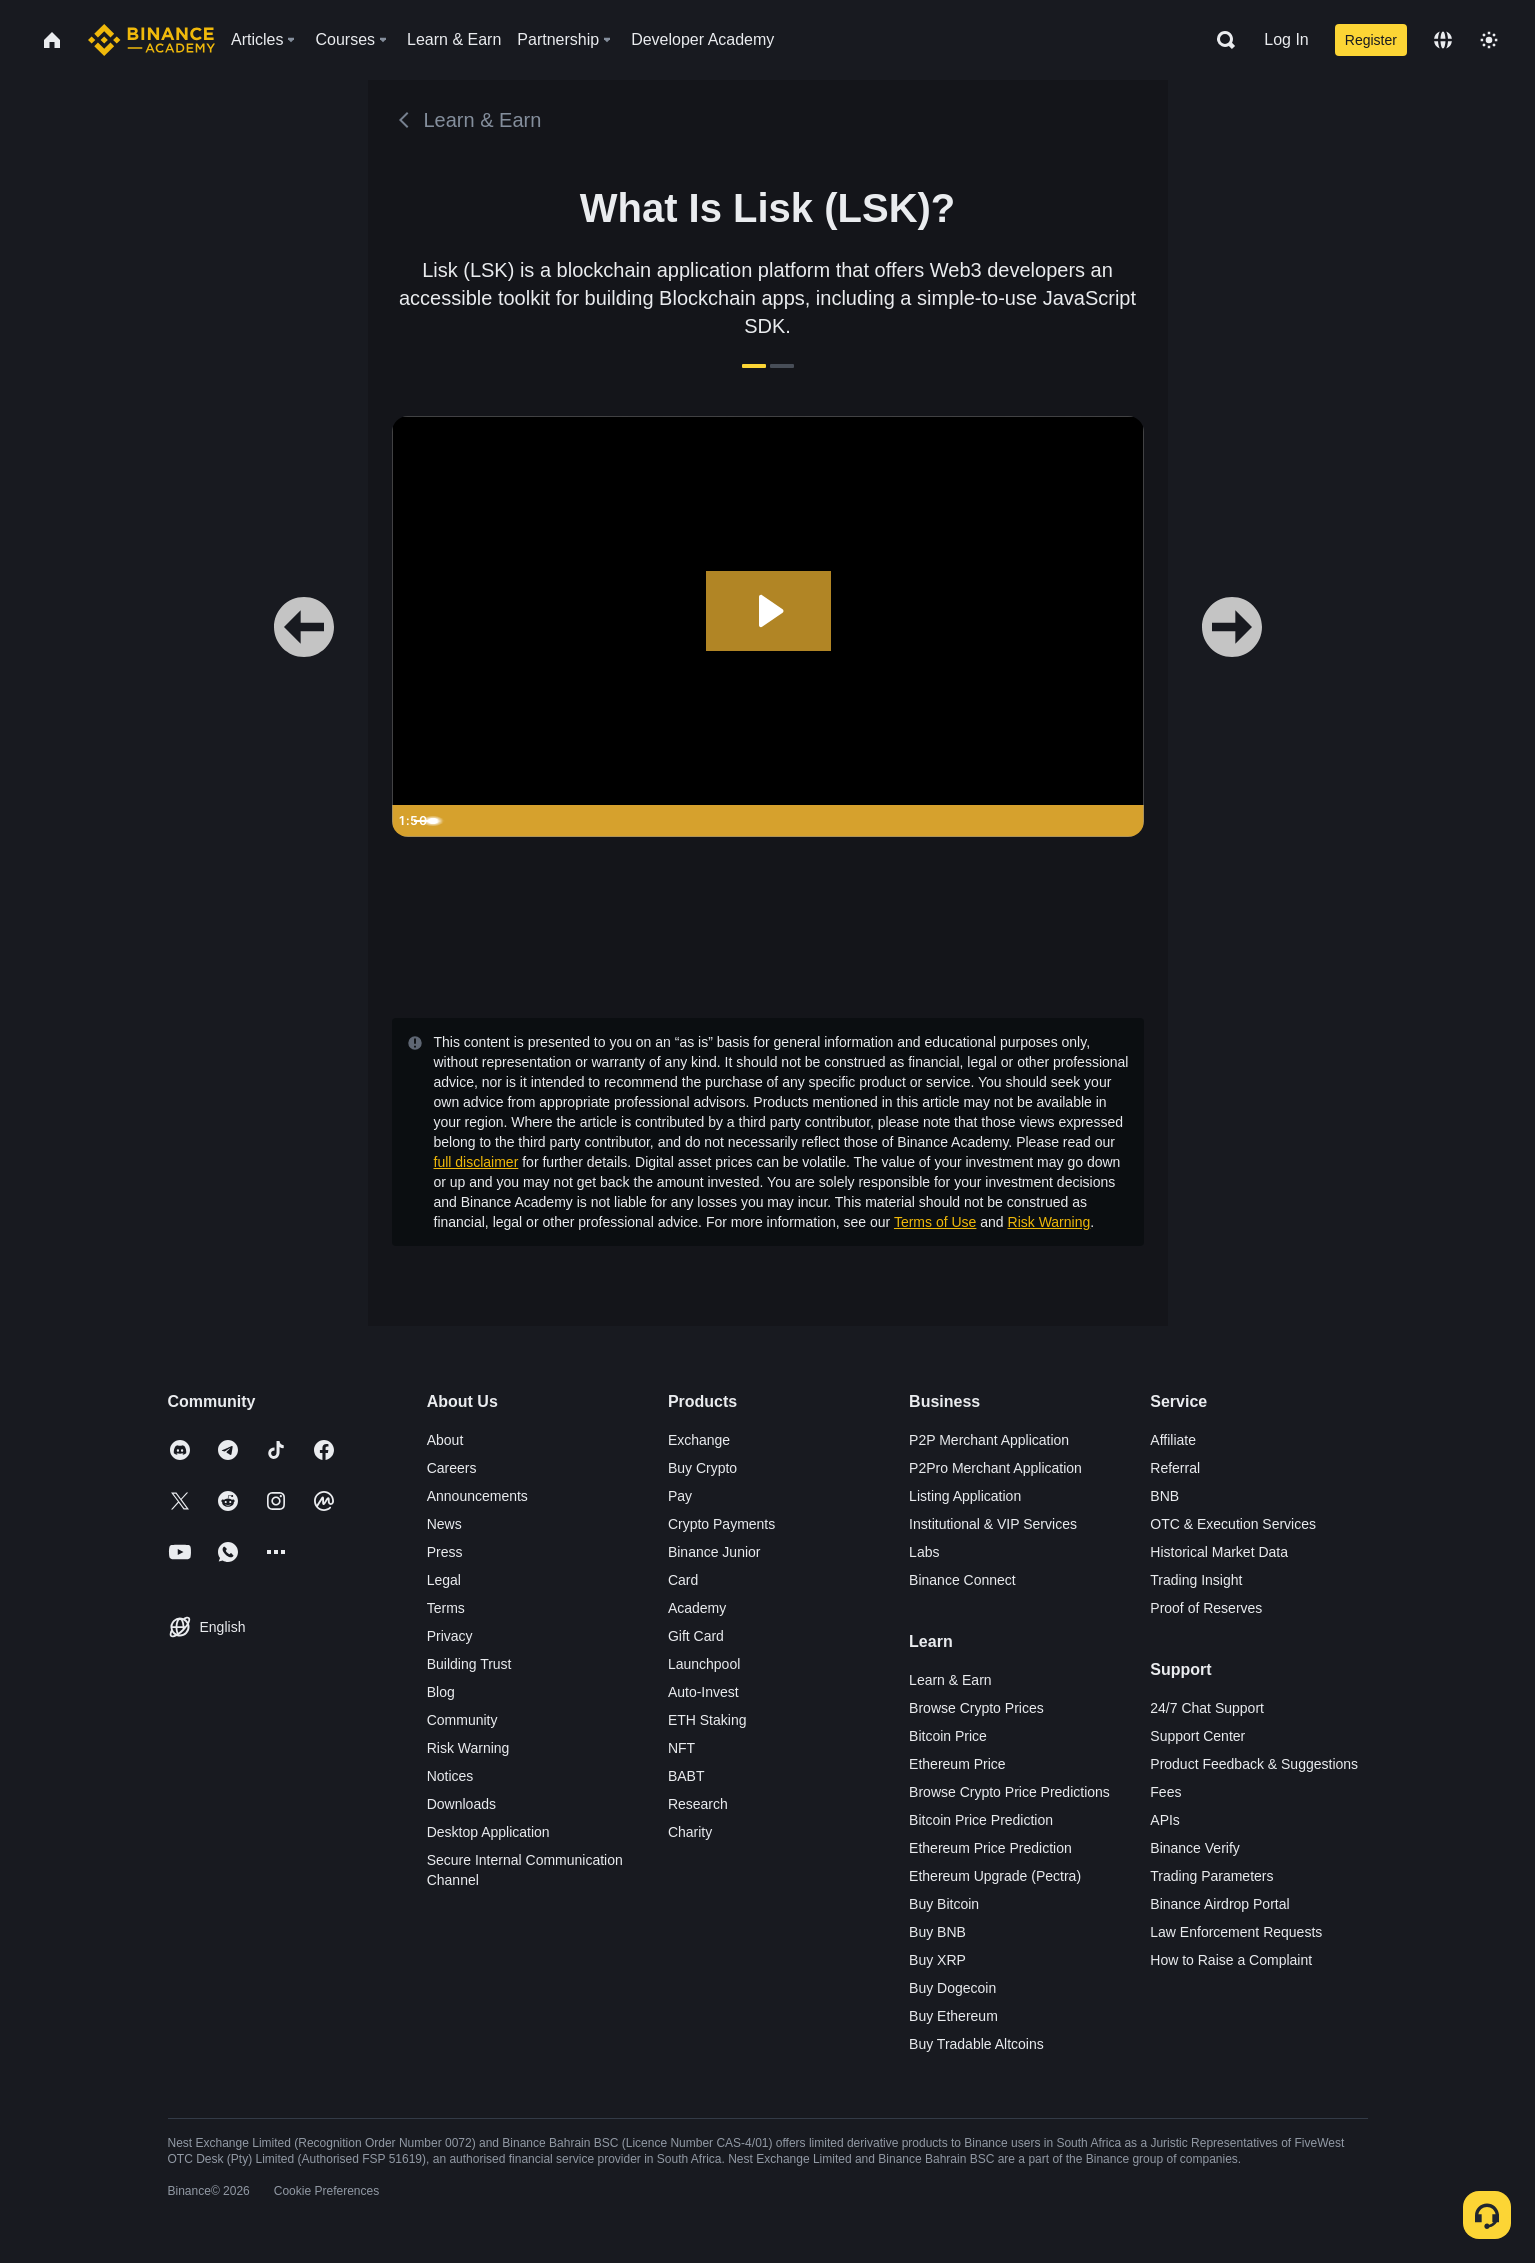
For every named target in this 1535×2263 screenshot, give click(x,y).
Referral (1175, 1468)
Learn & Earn (950, 1680)
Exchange (699, 1440)
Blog (441, 1692)
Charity (690, 1832)
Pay (680, 1496)
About (445, 1440)
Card (683, 1580)
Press (445, 1552)
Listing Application (965, 1496)
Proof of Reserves (1206, 1608)
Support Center (1197, 1736)
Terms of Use (935, 1222)
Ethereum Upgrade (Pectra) (995, 1876)
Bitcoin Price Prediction (981, 1820)
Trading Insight (1196, 1580)
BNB (1164, 1496)
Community (462, 1720)
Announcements (477, 1496)
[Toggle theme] (1489, 40)
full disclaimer (476, 1162)
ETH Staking (707, 1720)
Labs (924, 1552)
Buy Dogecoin (952, 1988)
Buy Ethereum (953, 2016)
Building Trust (469, 1664)
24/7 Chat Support (1207, 1708)
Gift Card (696, 1636)
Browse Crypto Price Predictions (1009, 1792)
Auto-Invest (703, 1692)
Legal (444, 1580)
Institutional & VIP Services (993, 1524)
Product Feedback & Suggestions (1254, 1764)
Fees (1165, 1792)
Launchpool (704, 1664)
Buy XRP (937, 1960)
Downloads (461, 1804)
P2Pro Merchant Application (995, 1468)
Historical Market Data (1219, 1552)
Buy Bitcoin (944, 1904)
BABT (686, 1776)
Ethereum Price (957, 1764)
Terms (446, 1608)
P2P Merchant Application (989, 1440)
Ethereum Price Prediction (990, 1848)
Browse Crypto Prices (976, 1708)
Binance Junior (714, 1552)
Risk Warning (1049, 1222)
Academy (697, 1608)
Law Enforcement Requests (1236, 1932)
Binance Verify (1195, 1848)
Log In (1286, 39)
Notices (450, 1776)
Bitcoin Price (948, 1736)
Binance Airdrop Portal (1219, 1904)
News (444, 1524)
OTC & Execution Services (1233, 1524)
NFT (681, 1748)
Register (1371, 40)
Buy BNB (937, 1932)
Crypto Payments (721, 1524)
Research (698, 1804)
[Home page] (151, 40)
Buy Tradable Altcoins (976, 2044)
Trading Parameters (1211, 1876)
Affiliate (1173, 1440)
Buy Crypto (702, 1468)
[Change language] (1443, 40)
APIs (1165, 1820)
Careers (452, 1468)
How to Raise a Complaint (1231, 1960)
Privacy (450, 1636)
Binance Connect (962, 1580)
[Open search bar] (1220, 40)
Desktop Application (488, 1832)
